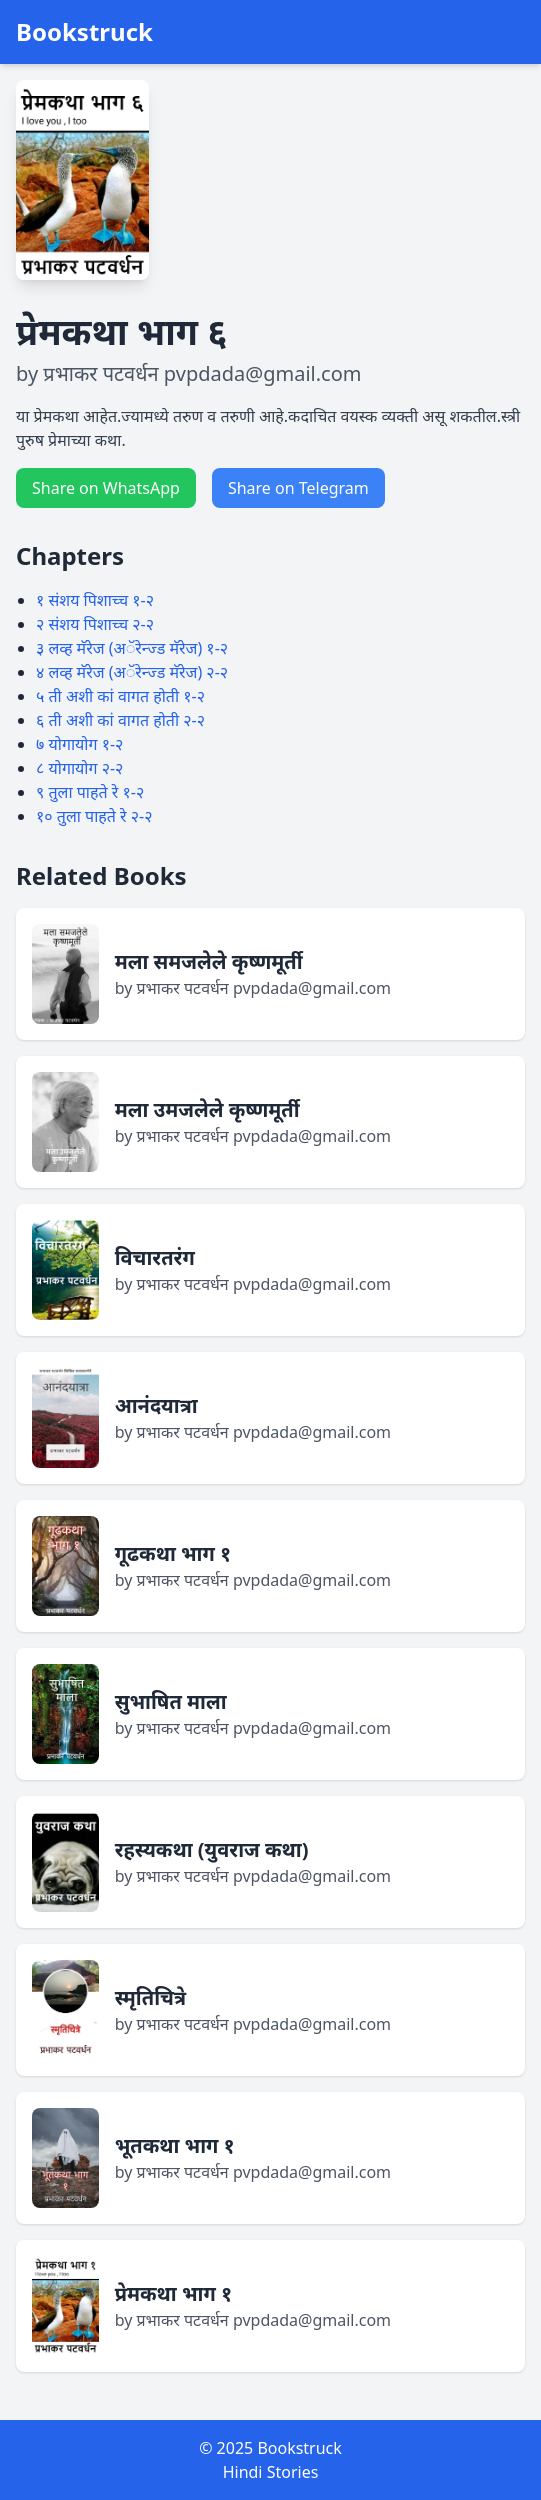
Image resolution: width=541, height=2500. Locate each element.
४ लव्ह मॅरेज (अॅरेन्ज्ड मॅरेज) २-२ (132, 672)
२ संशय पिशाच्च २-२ (95, 624)
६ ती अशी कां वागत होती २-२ (120, 720)
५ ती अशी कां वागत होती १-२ (120, 696)
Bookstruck (84, 32)
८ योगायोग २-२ (79, 768)
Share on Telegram (298, 488)
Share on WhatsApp (106, 488)
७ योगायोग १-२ (79, 744)
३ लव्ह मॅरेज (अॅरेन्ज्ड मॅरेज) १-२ (132, 648)
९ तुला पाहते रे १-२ (90, 792)
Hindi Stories (271, 2472)
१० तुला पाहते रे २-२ (94, 816)
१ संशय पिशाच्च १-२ (95, 600)
